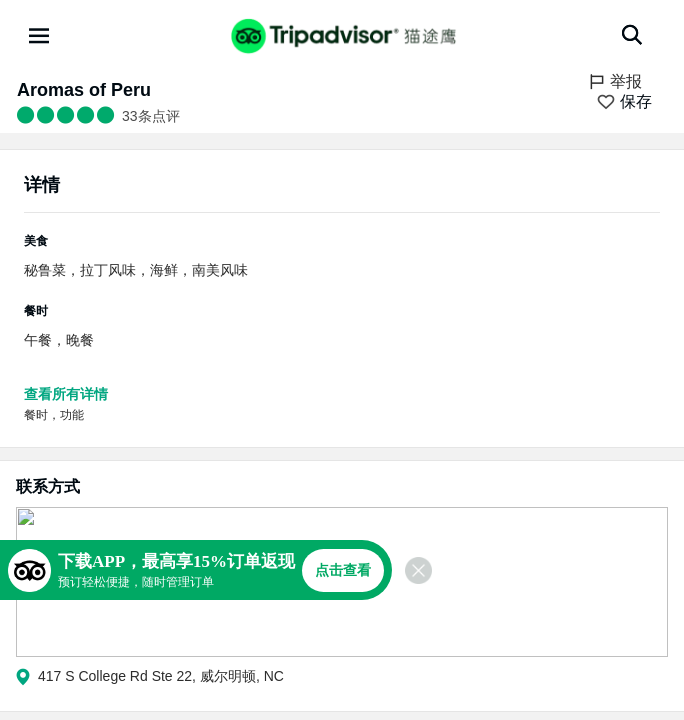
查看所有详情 (66, 394)
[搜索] (632, 35)
